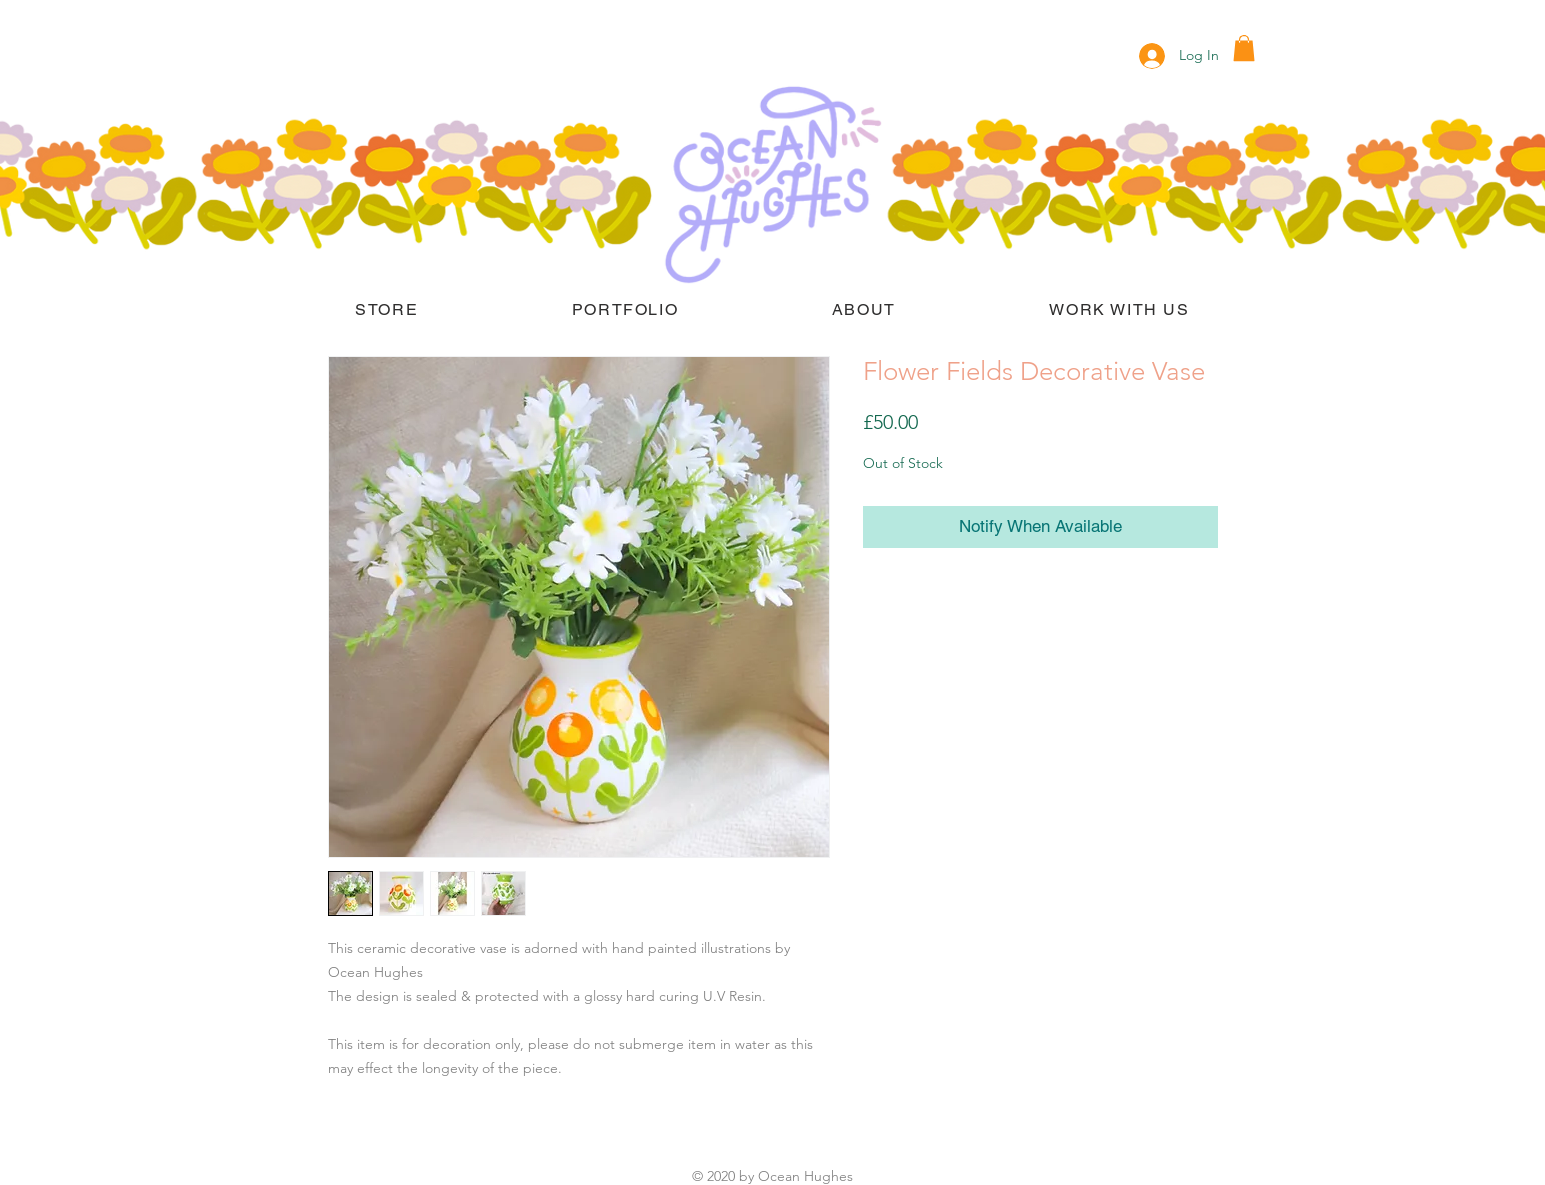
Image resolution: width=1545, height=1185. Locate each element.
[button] (1244, 48)
